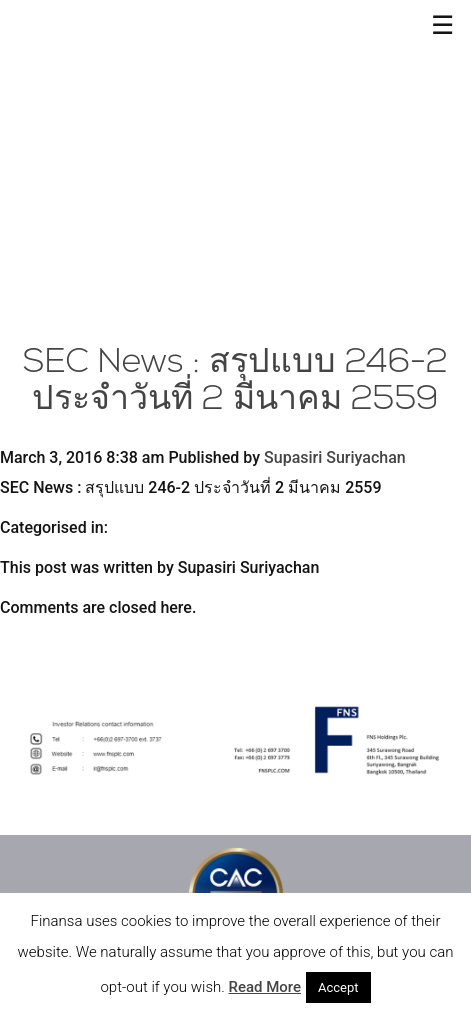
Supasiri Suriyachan (335, 457)
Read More (264, 987)
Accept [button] (338, 987)
